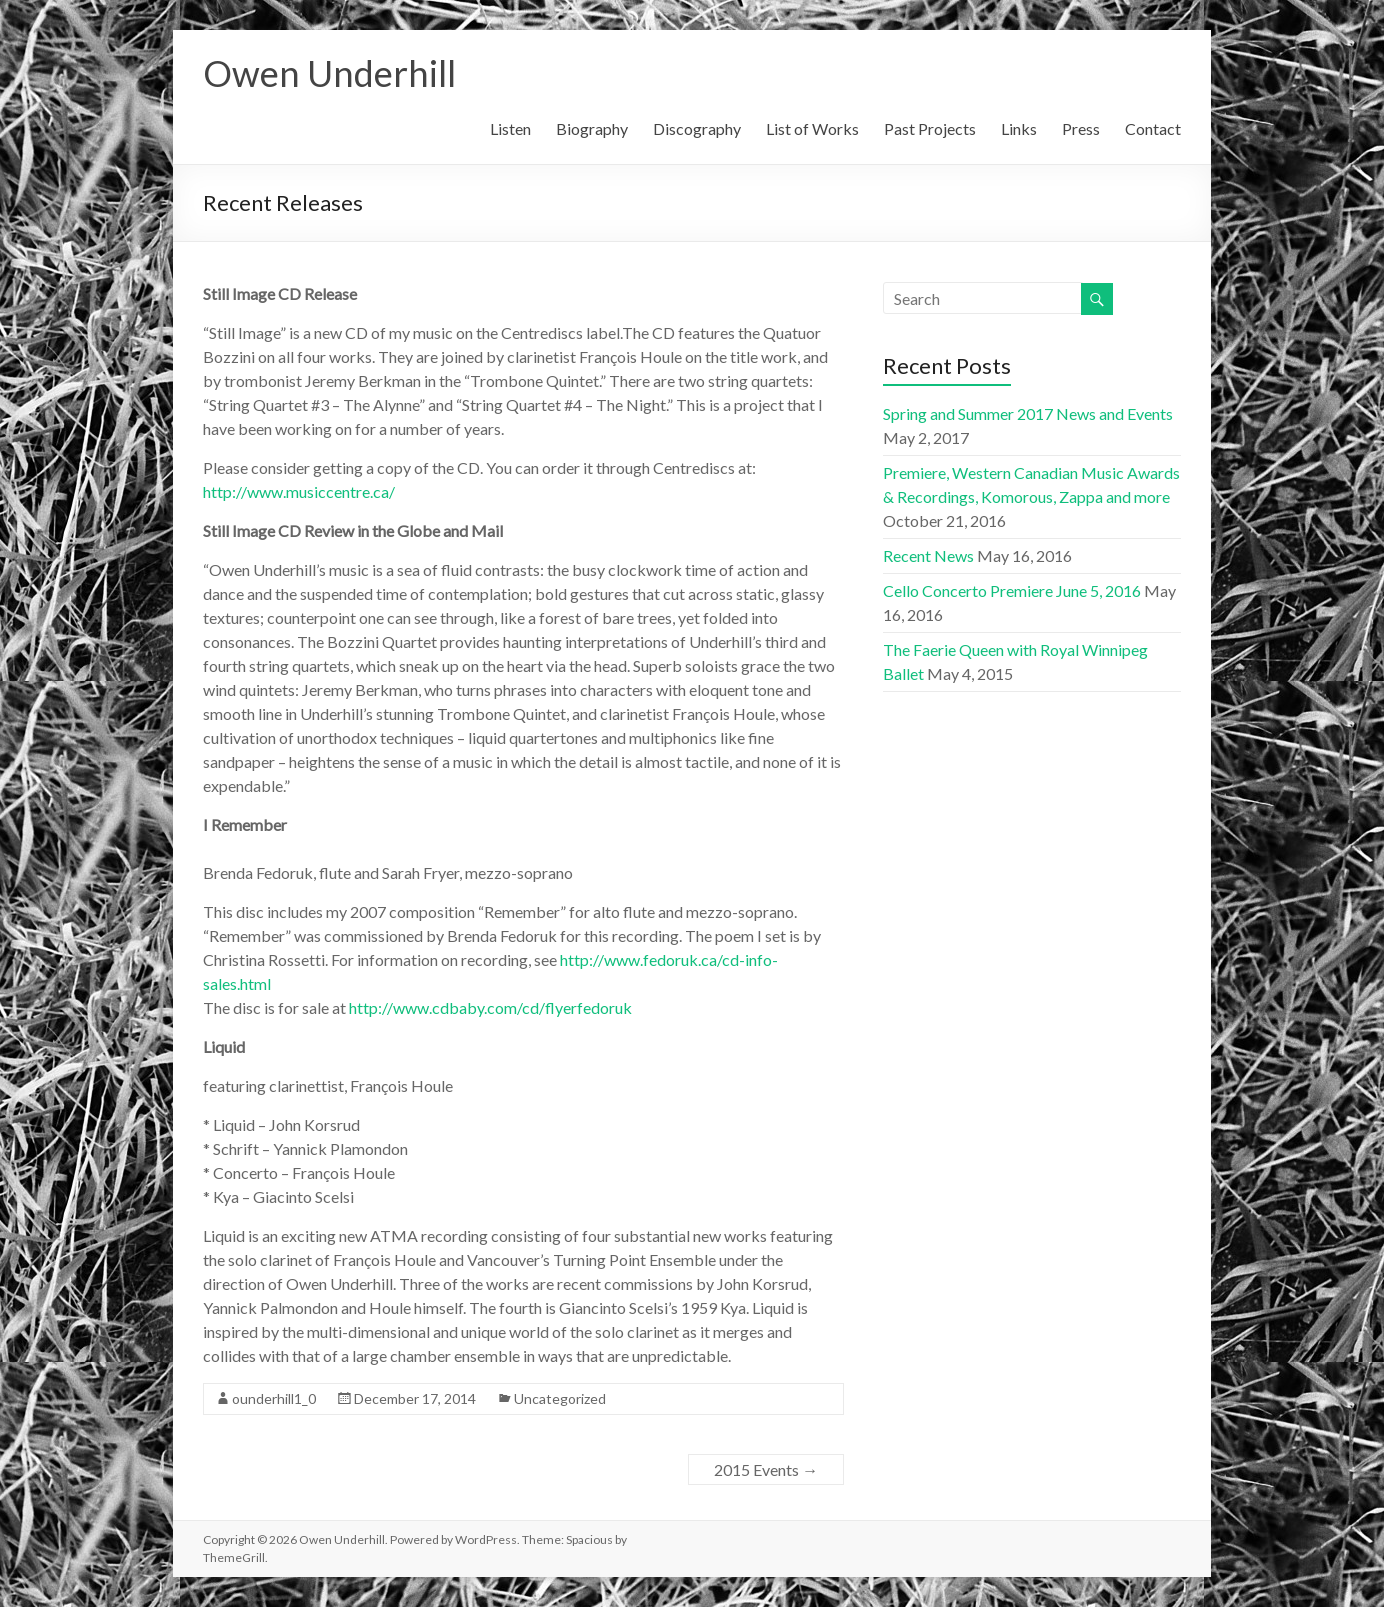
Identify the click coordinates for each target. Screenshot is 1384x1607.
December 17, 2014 (415, 1398)
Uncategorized (560, 1398)
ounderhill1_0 (274, 1398)
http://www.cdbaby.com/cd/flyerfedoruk (490, 1007)
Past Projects (930, 128)
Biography (592, 128)
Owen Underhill (329, 73)
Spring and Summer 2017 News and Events (1028, 413)
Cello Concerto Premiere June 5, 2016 (1012, 590)
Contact (1153, 128)
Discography (697, 128)
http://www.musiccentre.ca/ (299, 491)
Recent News (928, 555)
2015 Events (766, 1469)
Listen (510, 128)
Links (1019, 128)
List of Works (812, 128)
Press (1081, 128)
